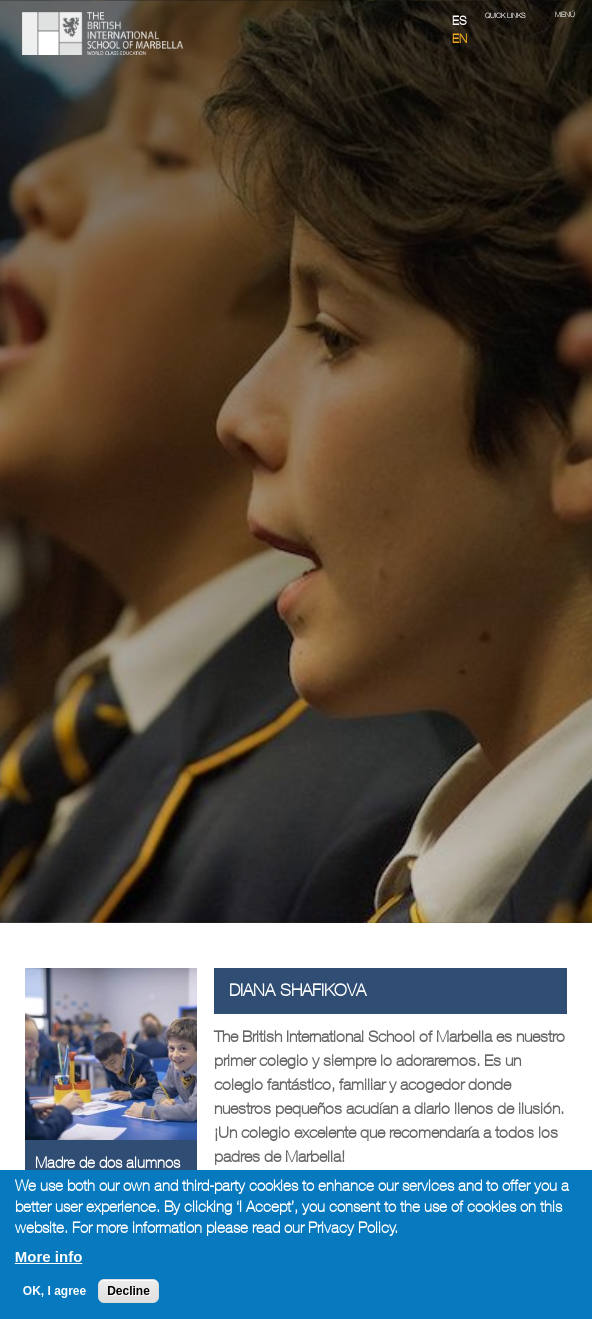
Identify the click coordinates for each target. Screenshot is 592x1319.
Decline (128, 1291)
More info (49, 1256)
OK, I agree (54, 1291)
